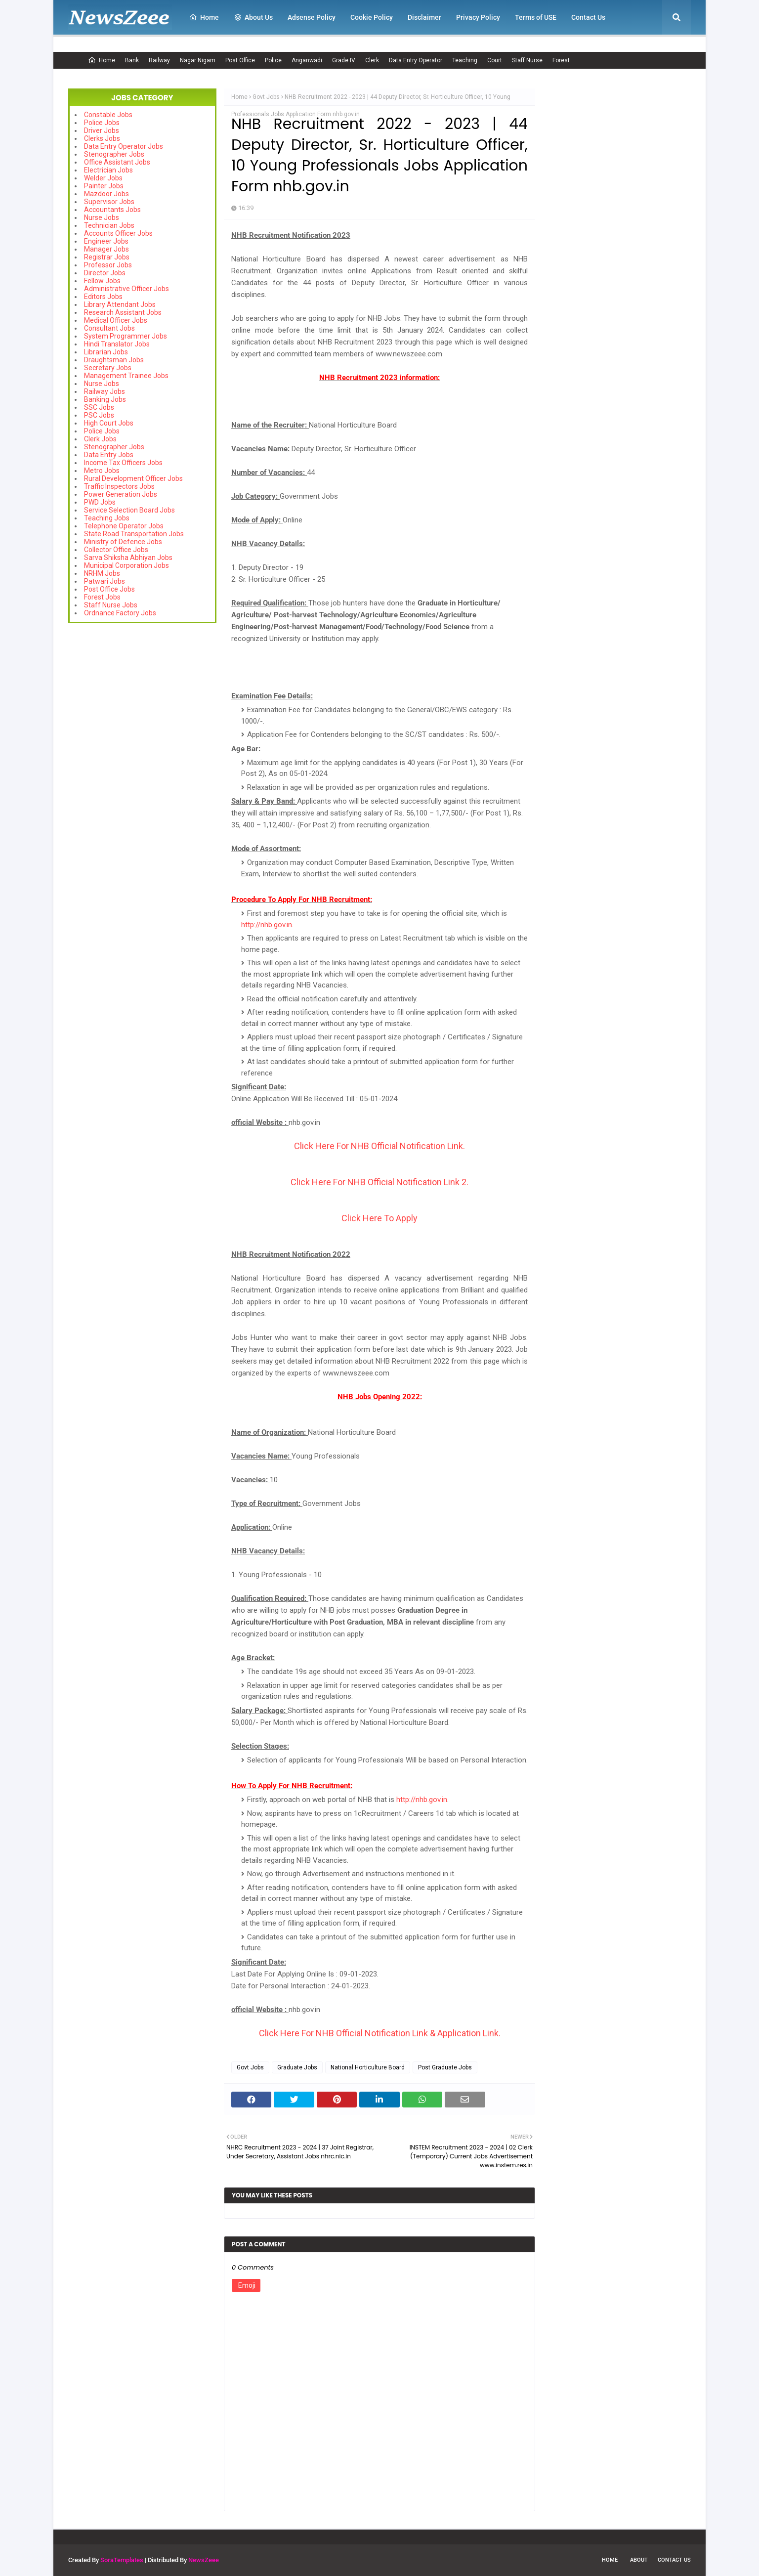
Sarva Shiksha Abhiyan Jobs (128, 557)
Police (273, 60)
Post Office (240, 60)
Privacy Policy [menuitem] (478, 17)
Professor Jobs (108, 265)
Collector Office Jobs (116, 550)
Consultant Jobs (109, 328)
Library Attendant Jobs (120, 304)
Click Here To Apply (379, 1218)
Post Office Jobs (109, 589)
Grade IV (343, 60)
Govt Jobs (266, 96)
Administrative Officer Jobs (126, 289)
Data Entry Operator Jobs (123, 146)
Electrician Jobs (108, 170)
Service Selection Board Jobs (129, 510)
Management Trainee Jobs (126, 376)
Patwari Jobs (104, 581)
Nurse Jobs (101, 217)
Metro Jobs (102, 470)
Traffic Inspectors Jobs (119, 486)
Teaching (464, 60)
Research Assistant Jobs (123, 312)
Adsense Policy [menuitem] (312, 17)
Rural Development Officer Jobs (133, 478)
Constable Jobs (108, 115)
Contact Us (674, 2560)
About (639, 2560)
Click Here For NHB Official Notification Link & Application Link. (380, 2033)
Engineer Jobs (106, 241)
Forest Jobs (102, 597)
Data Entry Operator (415, 60)
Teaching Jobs (106, 518)
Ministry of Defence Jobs (123, 542)
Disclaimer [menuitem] (424, 17)
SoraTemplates (121, 2560)
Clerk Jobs (100, 439)
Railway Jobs (104, 391)
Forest (561, 60)
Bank (132, 60)
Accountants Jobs (112, 210)
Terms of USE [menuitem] (535, 17)
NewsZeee (203, 2560)
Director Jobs (105, 273)
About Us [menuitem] (253, 17)
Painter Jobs (104, 186)
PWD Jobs (100, 502)
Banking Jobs (105, 399)
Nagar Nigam (197, 60)
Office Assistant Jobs (117, 162)
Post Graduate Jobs (445, 2067)
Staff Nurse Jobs (110, 605)
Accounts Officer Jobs (118, 233)
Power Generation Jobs (120, 494)
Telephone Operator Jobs (124, 526)
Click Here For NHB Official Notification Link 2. (379, 1182)
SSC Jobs (99, 407)
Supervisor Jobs (109, 202)
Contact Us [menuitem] (588, 17)
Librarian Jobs (106, 352)
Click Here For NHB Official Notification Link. (379, 1146)
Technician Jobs (109, 225)
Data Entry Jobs (108, 455)
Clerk (372, 60)
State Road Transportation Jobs (134, 534)
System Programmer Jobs (125, 336)
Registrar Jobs (106, 257)
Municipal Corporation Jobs (126, 565)
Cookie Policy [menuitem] (371, 17)
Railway (159, 60)
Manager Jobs (106, 249)
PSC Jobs (99, 415)
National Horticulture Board (368, 2067)
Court (494, 60)
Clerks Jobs (102, 138)
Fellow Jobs (102, 281)
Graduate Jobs (297, 2067)
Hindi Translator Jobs (117, 344)
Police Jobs (102, 123)
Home (101, 60)
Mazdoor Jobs (106, 194)
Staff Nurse (527, 60)
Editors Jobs (103, 297)
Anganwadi (307, 60)
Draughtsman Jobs (114, 360)
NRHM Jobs (102, 573)
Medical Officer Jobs (115, 320)
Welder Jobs (103, 178)
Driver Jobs (101, 130)
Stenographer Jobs (114, 154)
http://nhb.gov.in (266, 924)
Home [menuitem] (204, 17)
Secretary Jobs (107, 368)
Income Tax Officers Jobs (123, 463)
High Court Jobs (108, 423)
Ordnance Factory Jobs (120, 613)
